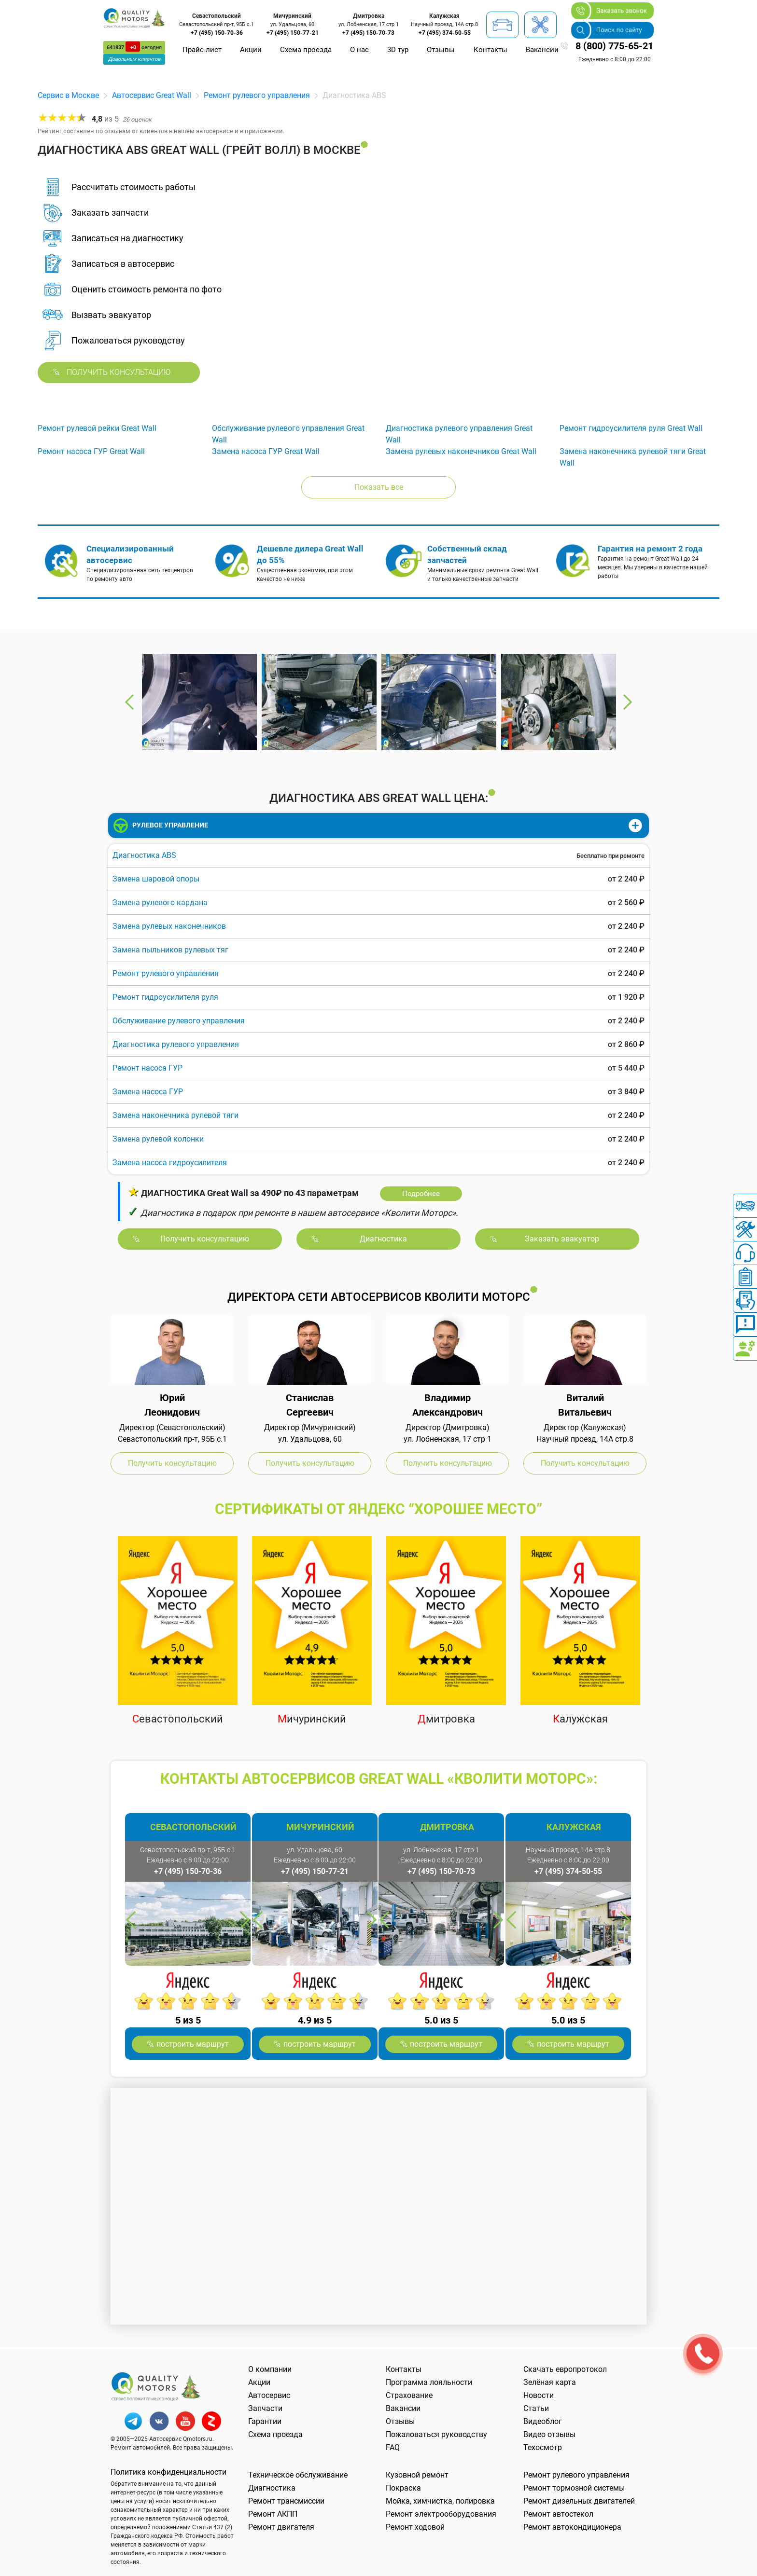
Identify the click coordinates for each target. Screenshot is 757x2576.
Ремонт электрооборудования (441, 2514)
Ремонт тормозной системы (574, 2488)
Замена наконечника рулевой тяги (175, 1115)
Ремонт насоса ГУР (147, 1068)
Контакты (490, 49)
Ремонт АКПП (272, 2514)
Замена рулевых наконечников (169, 926)
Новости (538, 2395)
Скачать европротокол (565, 2369)
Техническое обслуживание (298, 2475)
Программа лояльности (429, 2382)
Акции (251, 49)
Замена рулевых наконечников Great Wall (461, 451)
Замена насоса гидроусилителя (169, 1162)
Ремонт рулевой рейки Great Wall (97, 428)
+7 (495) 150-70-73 (368, 32)
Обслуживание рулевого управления (178, 1020)
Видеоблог (542, 2421)
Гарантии (264, 2421)
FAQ (393, 2447)
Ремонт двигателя (281, 2527)
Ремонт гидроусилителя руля (165, 997)
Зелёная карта (549, 2382)
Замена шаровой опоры (155, 878)
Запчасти (265, 2408)
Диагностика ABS (144, 855)
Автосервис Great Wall (151, 95)
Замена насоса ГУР (147, 1091)
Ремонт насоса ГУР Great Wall (91, 451)
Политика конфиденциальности (168, 2472)
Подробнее (421, 1193)
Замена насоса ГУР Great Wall (266, 451)
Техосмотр (542, 2447)
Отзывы (441, 49)
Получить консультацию (119, 372)
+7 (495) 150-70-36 (217, 32)
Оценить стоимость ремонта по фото (146, 289)
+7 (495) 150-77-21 (292, 32)
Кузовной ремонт (417, 2475)
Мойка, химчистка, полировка (440, 2501)
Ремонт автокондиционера (572, 2527)
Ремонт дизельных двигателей (579, 2501)
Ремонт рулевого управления (257, 95)
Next (627, 702)
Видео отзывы (549, 2434)
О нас (359, 49)
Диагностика (271, 2488)
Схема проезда (306, 49)
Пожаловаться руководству (436, 2434)
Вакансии (542, 49)
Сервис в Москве (68, 95)
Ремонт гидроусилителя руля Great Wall (631, 428)
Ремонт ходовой (415, 2527)
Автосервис (269, 2395)
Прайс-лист (202, 49)
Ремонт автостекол (558, 2514)
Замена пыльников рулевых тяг (170, 949)
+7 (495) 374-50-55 (445, 32)
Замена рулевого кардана (160, 902)
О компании (270, 2369)
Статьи (536, 2408)
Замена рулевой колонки (158, 1138)
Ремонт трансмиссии (286, 2501)
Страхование (409, 2395)
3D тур (397, 49)
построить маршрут (192, 2044)
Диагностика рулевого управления (175, 1044)
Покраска (403, 2488)
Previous (130, 702)
